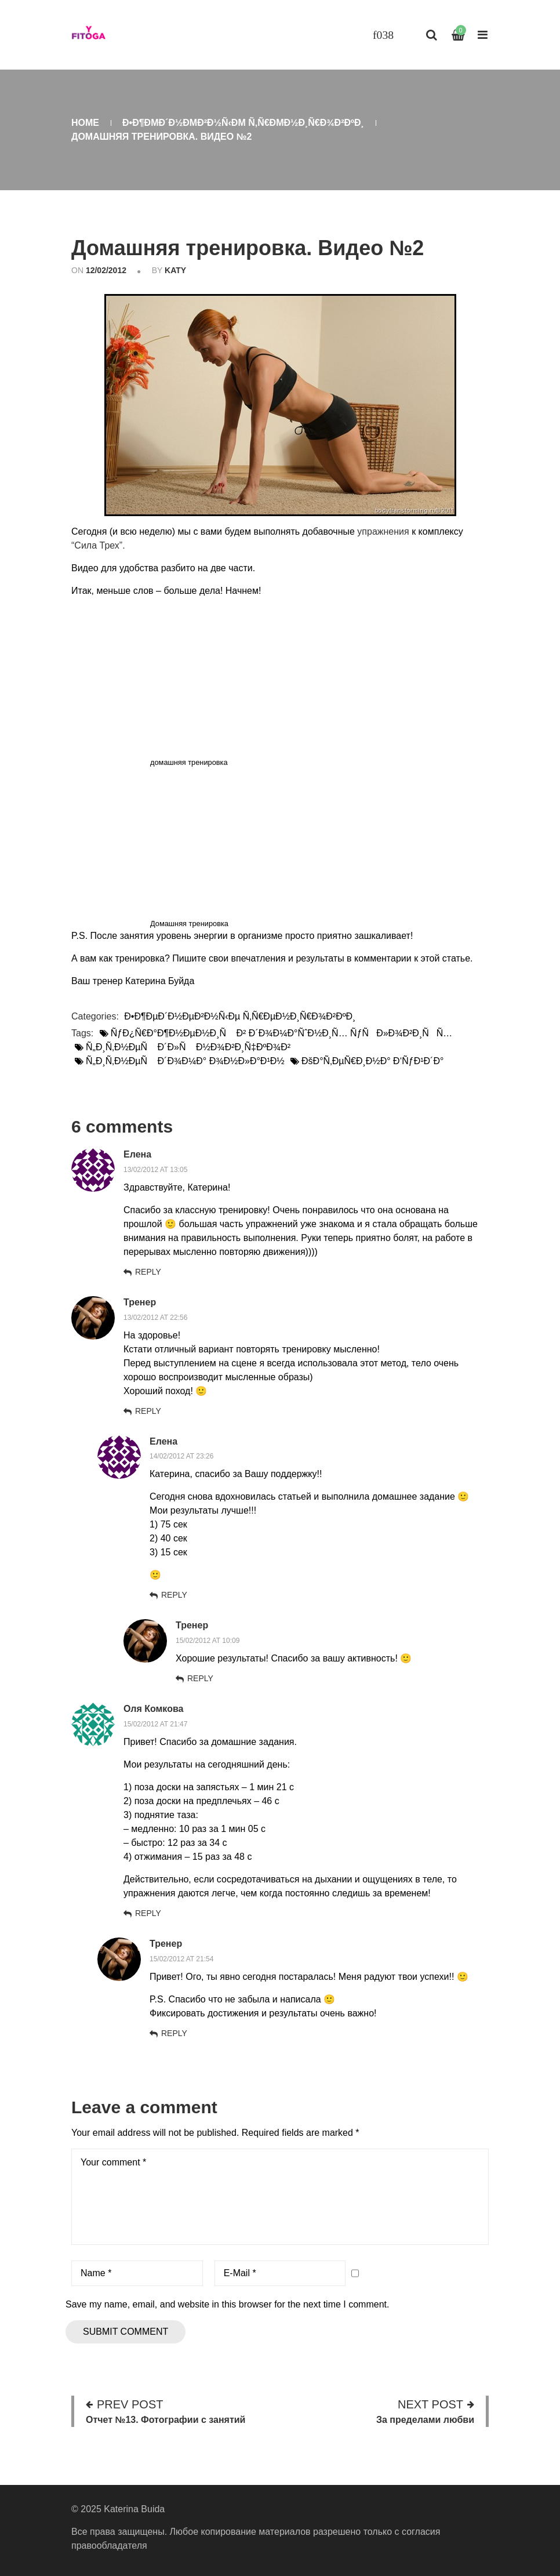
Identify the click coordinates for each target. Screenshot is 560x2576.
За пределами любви (425, 2420)
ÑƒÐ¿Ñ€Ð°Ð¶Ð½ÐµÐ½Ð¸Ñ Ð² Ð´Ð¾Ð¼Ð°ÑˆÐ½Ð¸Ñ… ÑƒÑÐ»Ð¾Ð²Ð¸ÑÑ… (282, 1033)
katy (175, 270)
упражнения (383, 531)
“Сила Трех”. (98, 545)
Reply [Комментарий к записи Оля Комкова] (148, 1913)
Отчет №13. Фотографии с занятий (165, 2420)
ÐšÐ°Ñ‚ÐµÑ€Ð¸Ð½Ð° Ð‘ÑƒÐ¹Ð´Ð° (372, 1061)
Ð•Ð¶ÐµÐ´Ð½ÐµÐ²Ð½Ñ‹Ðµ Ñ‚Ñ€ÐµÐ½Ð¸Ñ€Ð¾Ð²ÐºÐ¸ (243, 123)
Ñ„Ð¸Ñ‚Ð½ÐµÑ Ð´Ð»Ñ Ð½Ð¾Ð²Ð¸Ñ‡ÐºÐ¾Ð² (188, 1047)
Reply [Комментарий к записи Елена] (148, 1271)
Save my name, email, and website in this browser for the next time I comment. (227, 2304)
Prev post (130, 2404)
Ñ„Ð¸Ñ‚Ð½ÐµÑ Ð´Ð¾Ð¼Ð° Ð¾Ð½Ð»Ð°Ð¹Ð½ (185, 1061)
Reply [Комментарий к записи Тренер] (148, 1411)
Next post (430, 2404)
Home (85, 123)
